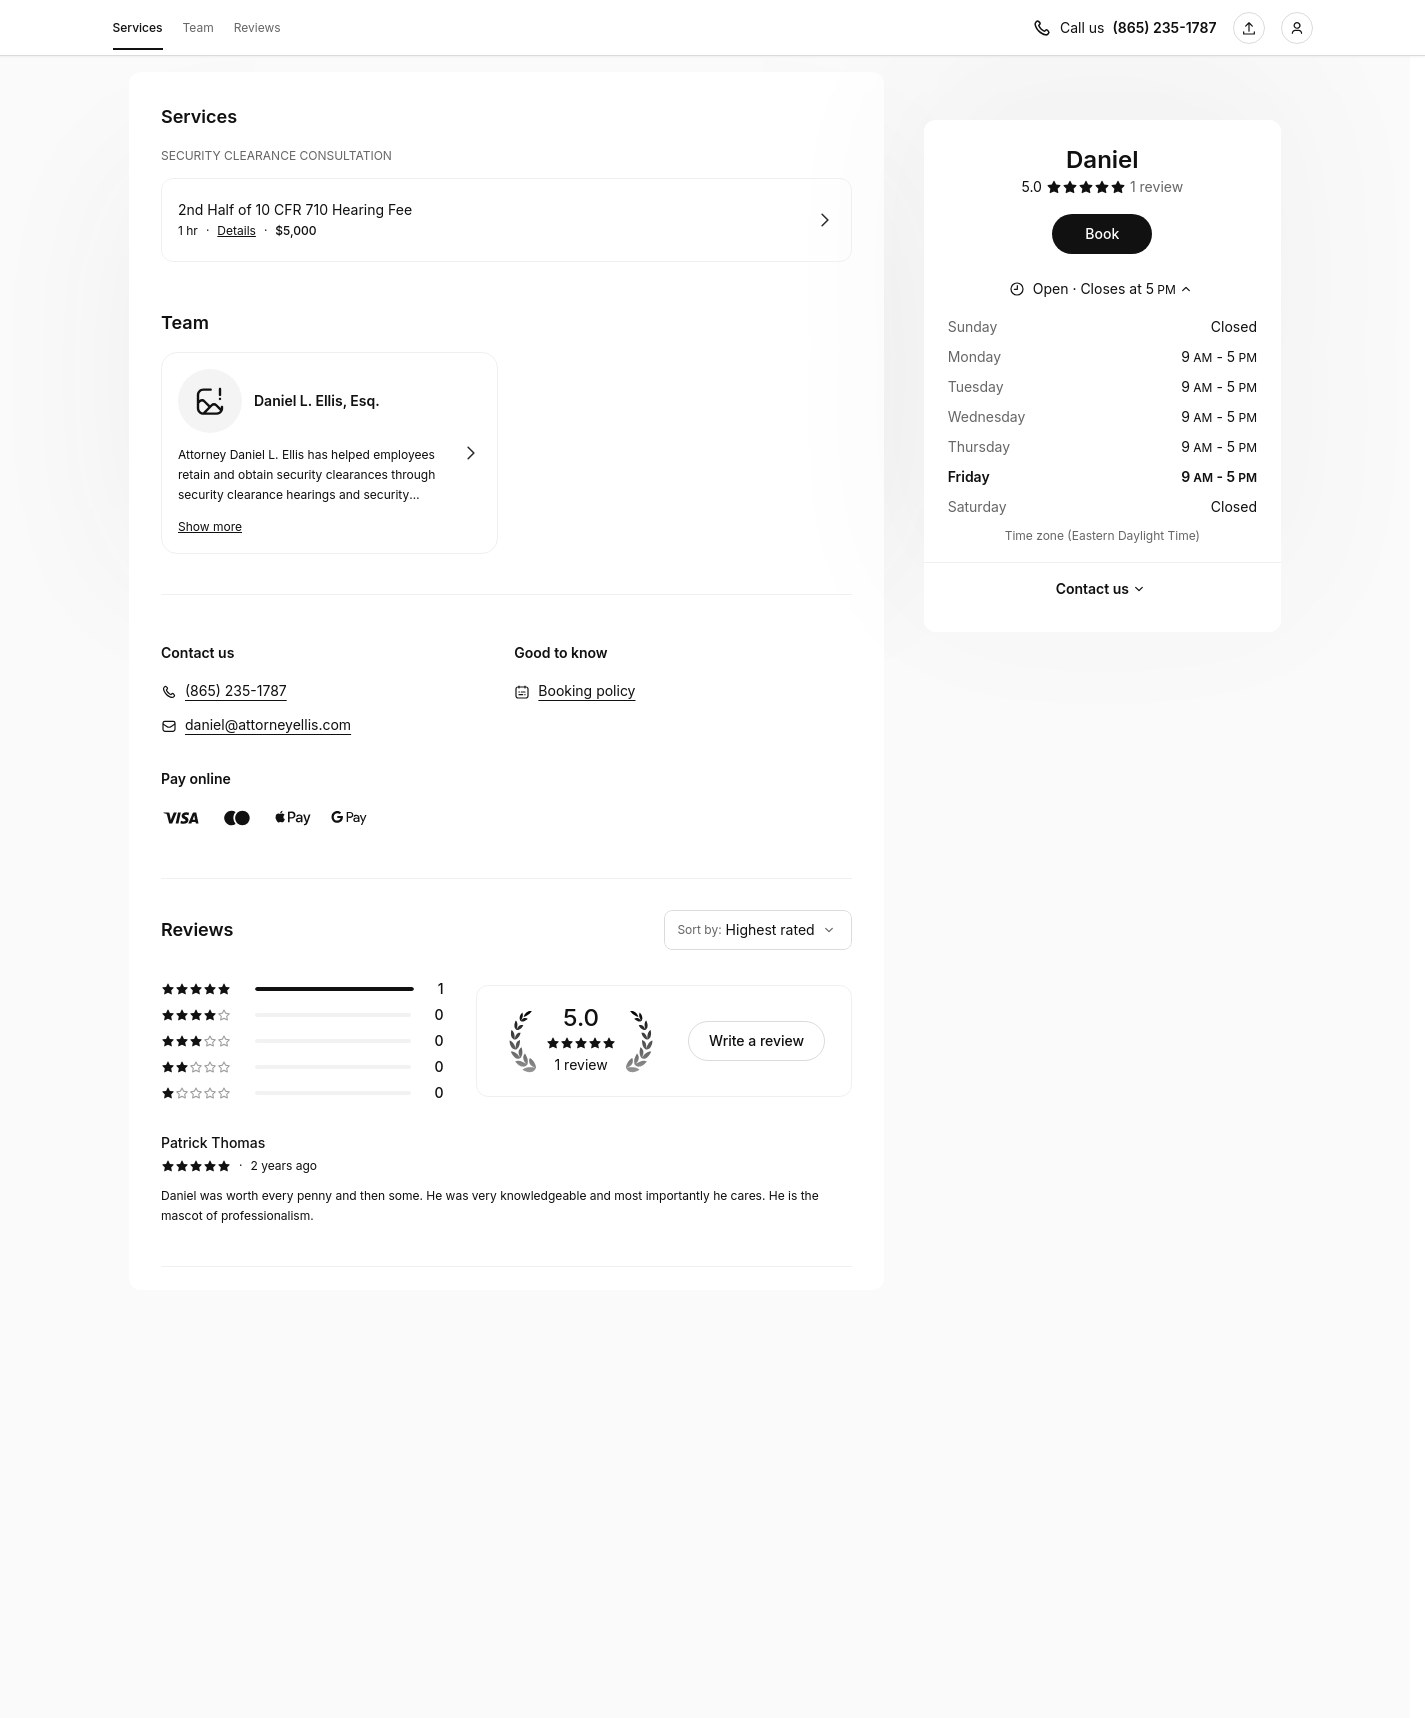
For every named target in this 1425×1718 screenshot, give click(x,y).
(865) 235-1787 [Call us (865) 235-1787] (1165, 27)
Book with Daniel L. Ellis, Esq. (329, 453)
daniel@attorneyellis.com (268, 724)
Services (138, 31)
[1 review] (1156, 187)
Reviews (257, 27)
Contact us (1102, 589)
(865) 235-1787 (236, 690)
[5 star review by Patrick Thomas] (506, 1179)
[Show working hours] (1102, 289)
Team (198, 27)
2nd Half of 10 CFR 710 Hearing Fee (295, 209)
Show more (210, 526)
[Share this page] (1249, 28)
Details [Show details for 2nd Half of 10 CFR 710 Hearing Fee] (236, 231)
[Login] (1297, 28)
